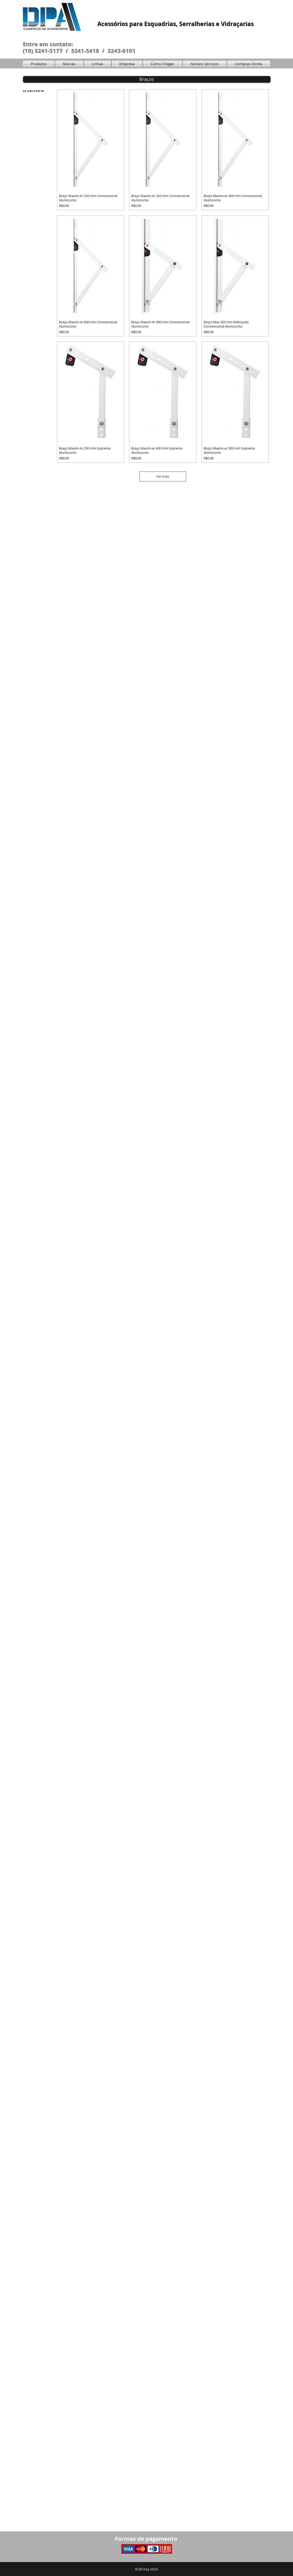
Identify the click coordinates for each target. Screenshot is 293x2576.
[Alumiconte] (35, 91)
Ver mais (162, 476)
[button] (146, 79)
